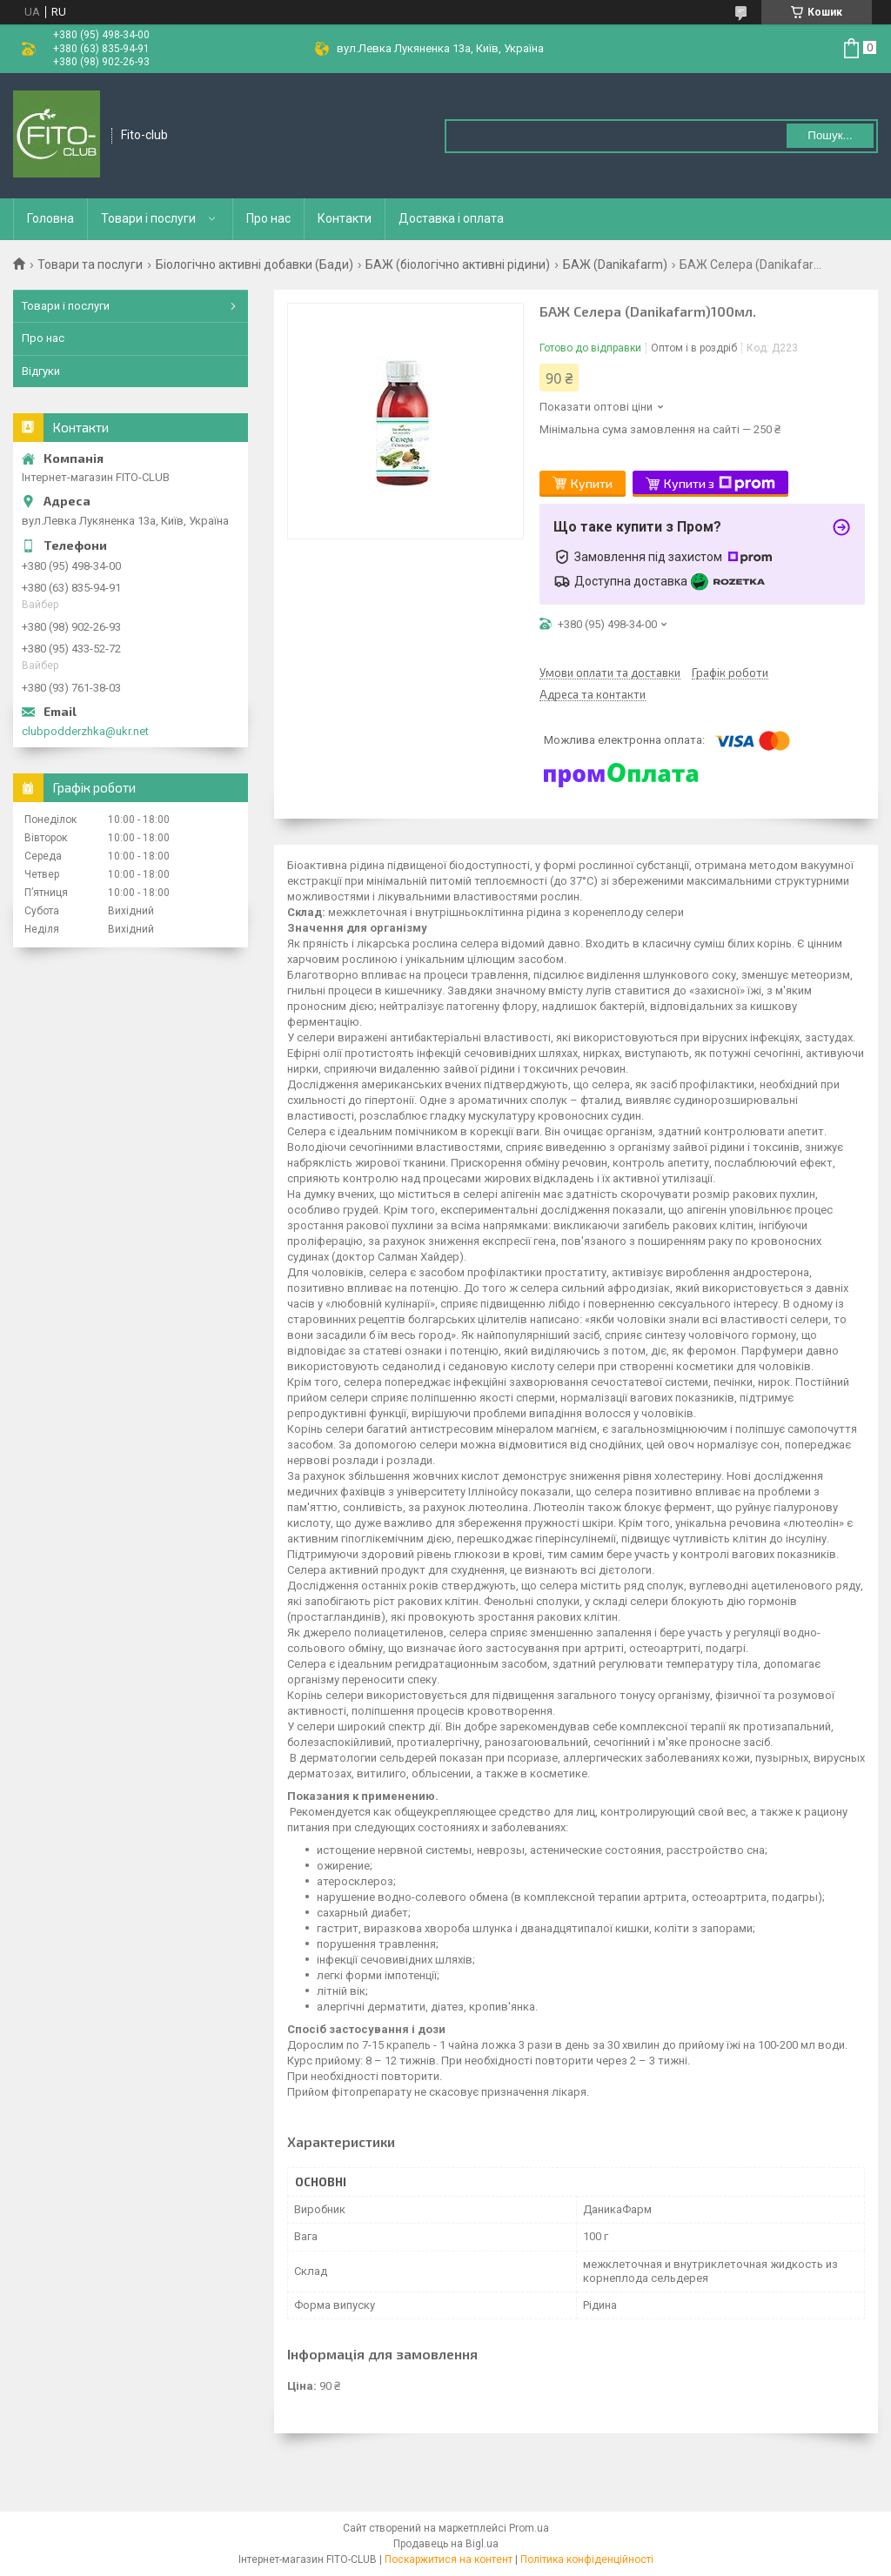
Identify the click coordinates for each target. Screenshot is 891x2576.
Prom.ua (529, 2528)
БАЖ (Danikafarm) (615, 264)
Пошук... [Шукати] (829, 135)
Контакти (345, 218)
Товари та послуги (90, 264)
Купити (592, 483)
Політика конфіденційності (586, 2559)
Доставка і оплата (451, 218)
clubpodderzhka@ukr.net (85, 731)
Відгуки (41, 371)
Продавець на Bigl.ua (446, 2544)
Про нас (268, 218)
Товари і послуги (148, 218)
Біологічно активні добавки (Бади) (254, 264)
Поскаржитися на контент (448, 2559)
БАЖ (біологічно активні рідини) (457, 264)
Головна (50, 218)
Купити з (719, 484)
